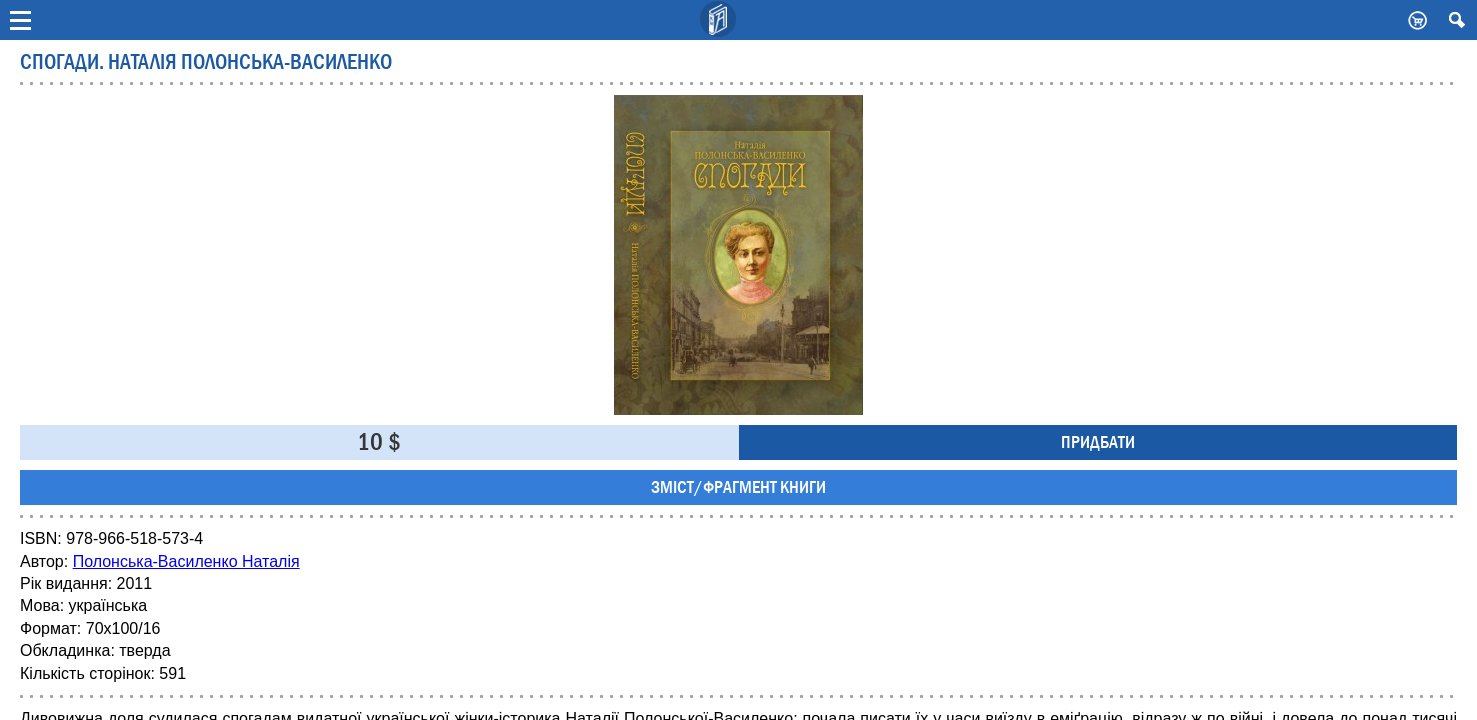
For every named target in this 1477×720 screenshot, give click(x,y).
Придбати (1098, 442)
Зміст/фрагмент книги (738, 487)
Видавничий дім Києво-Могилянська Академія (719, 20)
